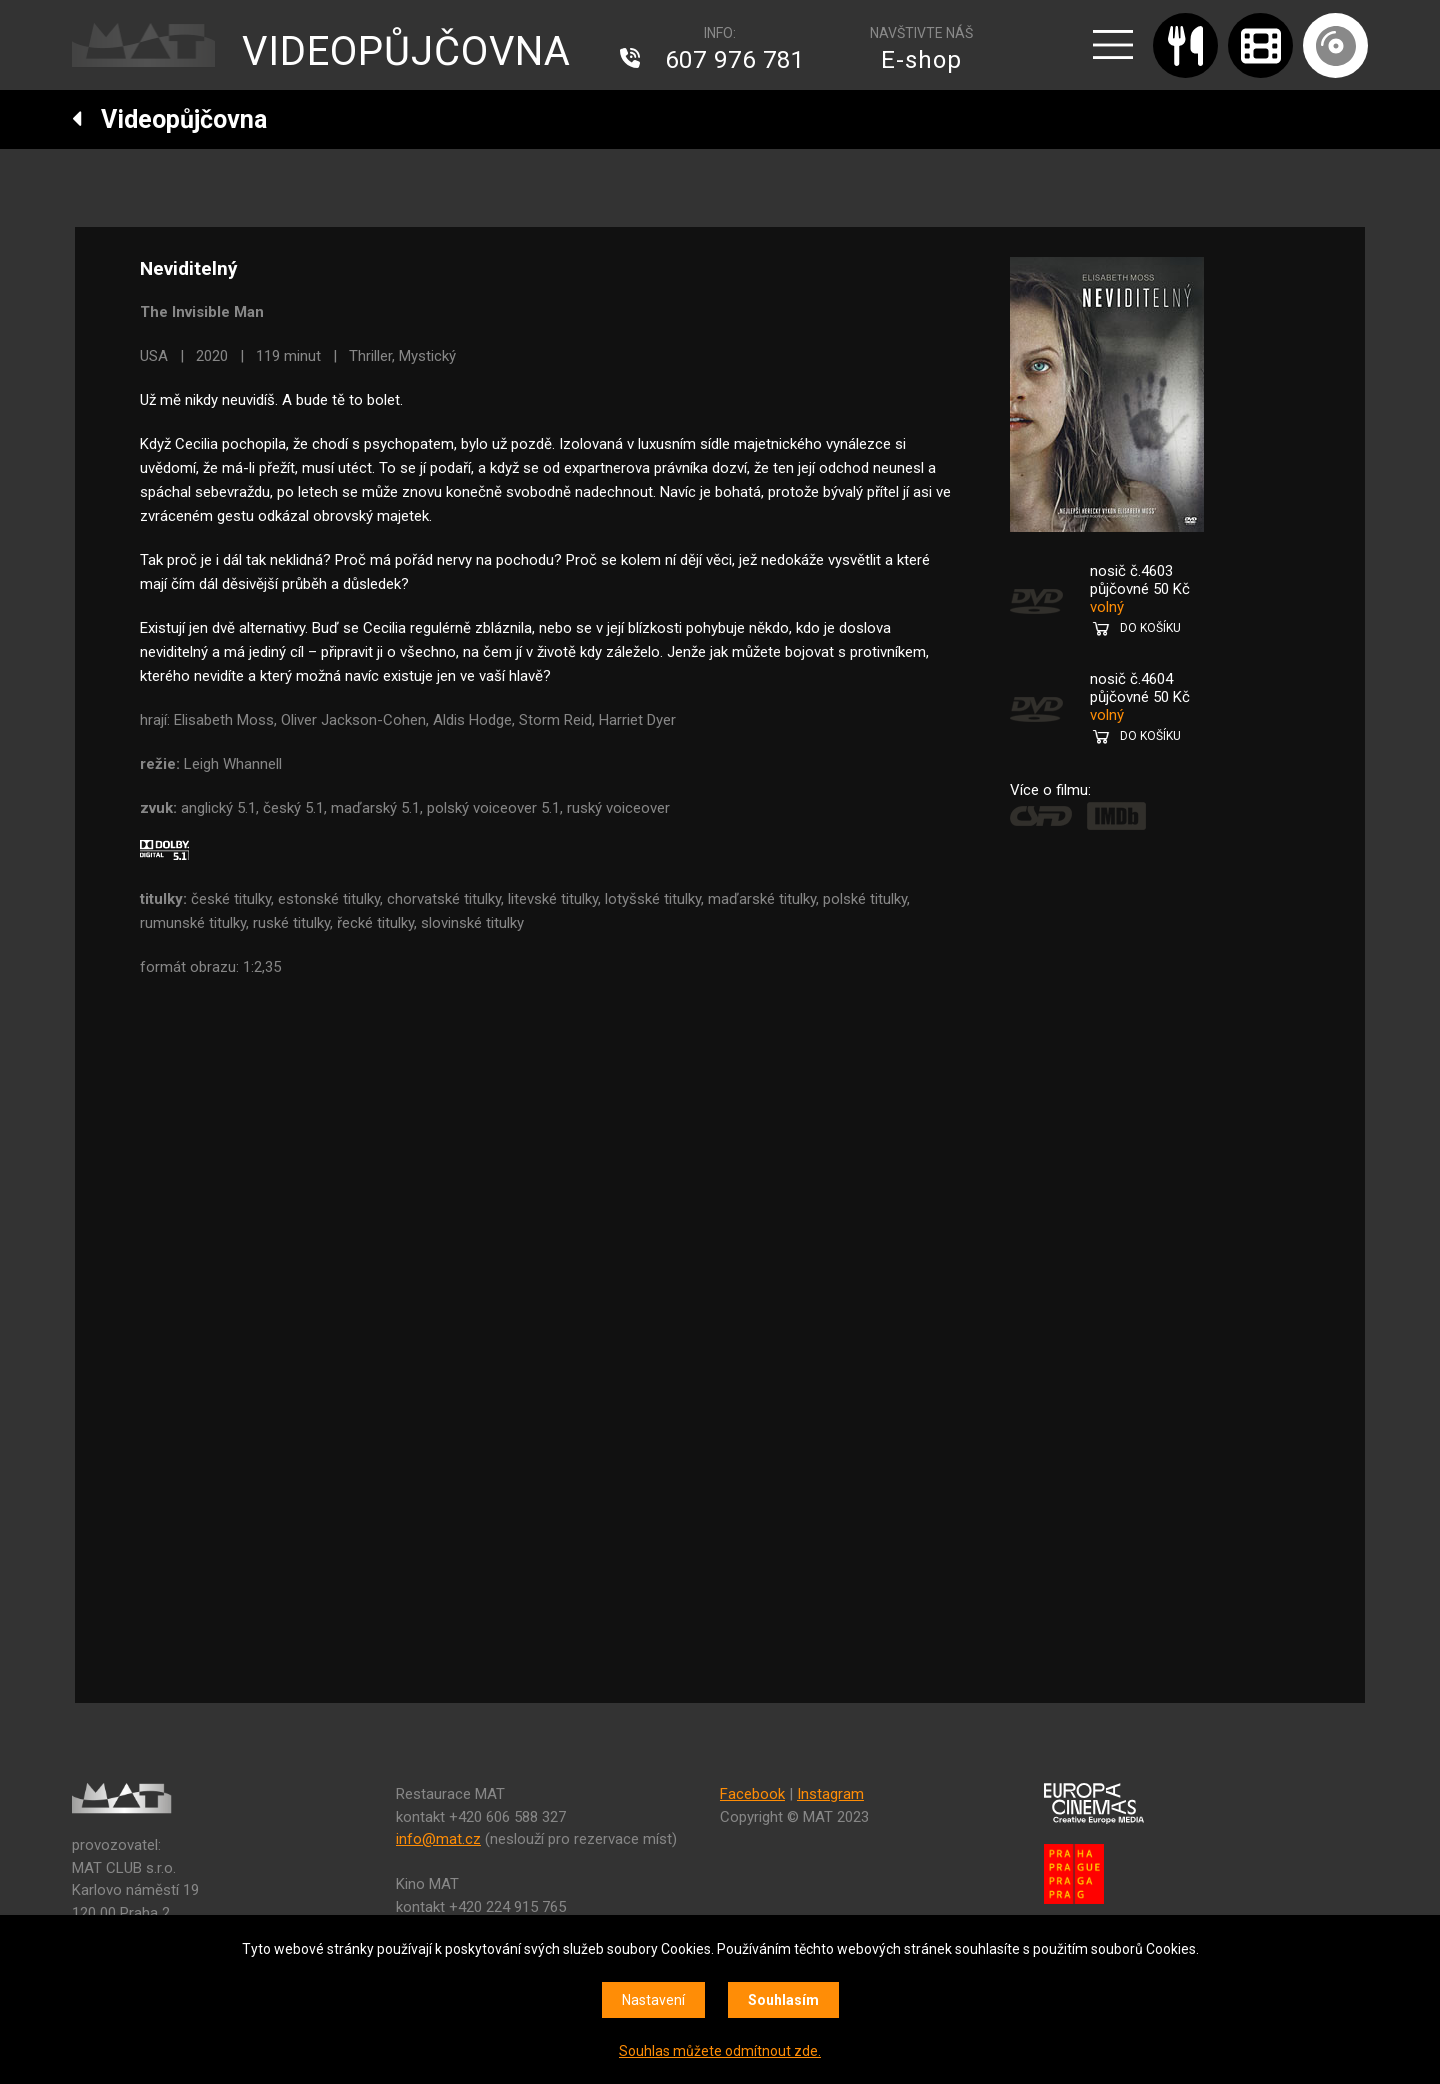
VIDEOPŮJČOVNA (406, 51)
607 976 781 (735, 60)
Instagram (830, 1794)
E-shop (921, 60)
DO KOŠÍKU (1150, 628)
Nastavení (653, 2000)
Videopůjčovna (169, 119)
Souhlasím (783, 2000)
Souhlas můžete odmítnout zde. (720, 2051)
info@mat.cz (438, 1839)
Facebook (752, 1794)
